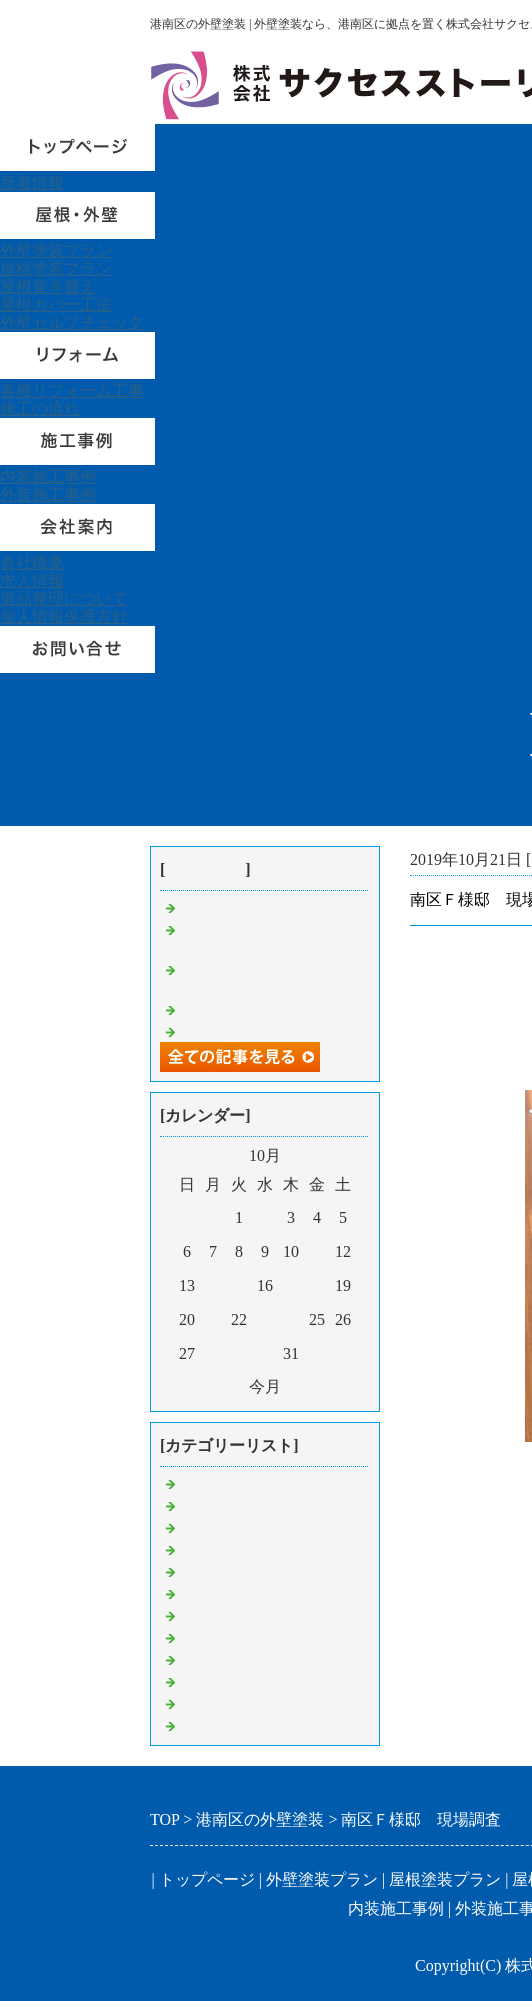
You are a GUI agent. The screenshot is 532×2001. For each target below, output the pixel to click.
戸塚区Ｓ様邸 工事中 (260, 1030)
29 (239, 1353)
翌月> (305, 1386)
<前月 (224, 1386)
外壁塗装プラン (56, 250)
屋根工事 (212, 1614)
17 (291, 1285)
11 (316, 1251)
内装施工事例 (48, 476)
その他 (204, 1702)
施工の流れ (40, 408)
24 (291, 1319)
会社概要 (32, 562)
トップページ (207, 1879)
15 (239, 1285)
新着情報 (32, 182)
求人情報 (32, 580)
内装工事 (212, 1680)
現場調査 (212, 1592)
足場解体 (212, 1548)
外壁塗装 (212, 1636)
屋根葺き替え (48, 286)
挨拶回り (212, 1724)
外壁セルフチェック (72, 322)
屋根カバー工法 (56, 304)
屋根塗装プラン (56, 268)
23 (265, 1319)
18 (317, 1285)
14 (213, 1285)
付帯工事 (212, 1658)
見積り (204, 1526)
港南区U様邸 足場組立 (266, 906)
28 (213, 1353)
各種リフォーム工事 (72, 390)
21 (213, 1319)
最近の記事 (205, 869)
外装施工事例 (48, 494)
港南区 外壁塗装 (244, 1482)
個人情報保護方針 (64, 616)
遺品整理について (64, 598)
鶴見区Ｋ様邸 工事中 (260, 1008)
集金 (196, 1570)
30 (265, 1353)
